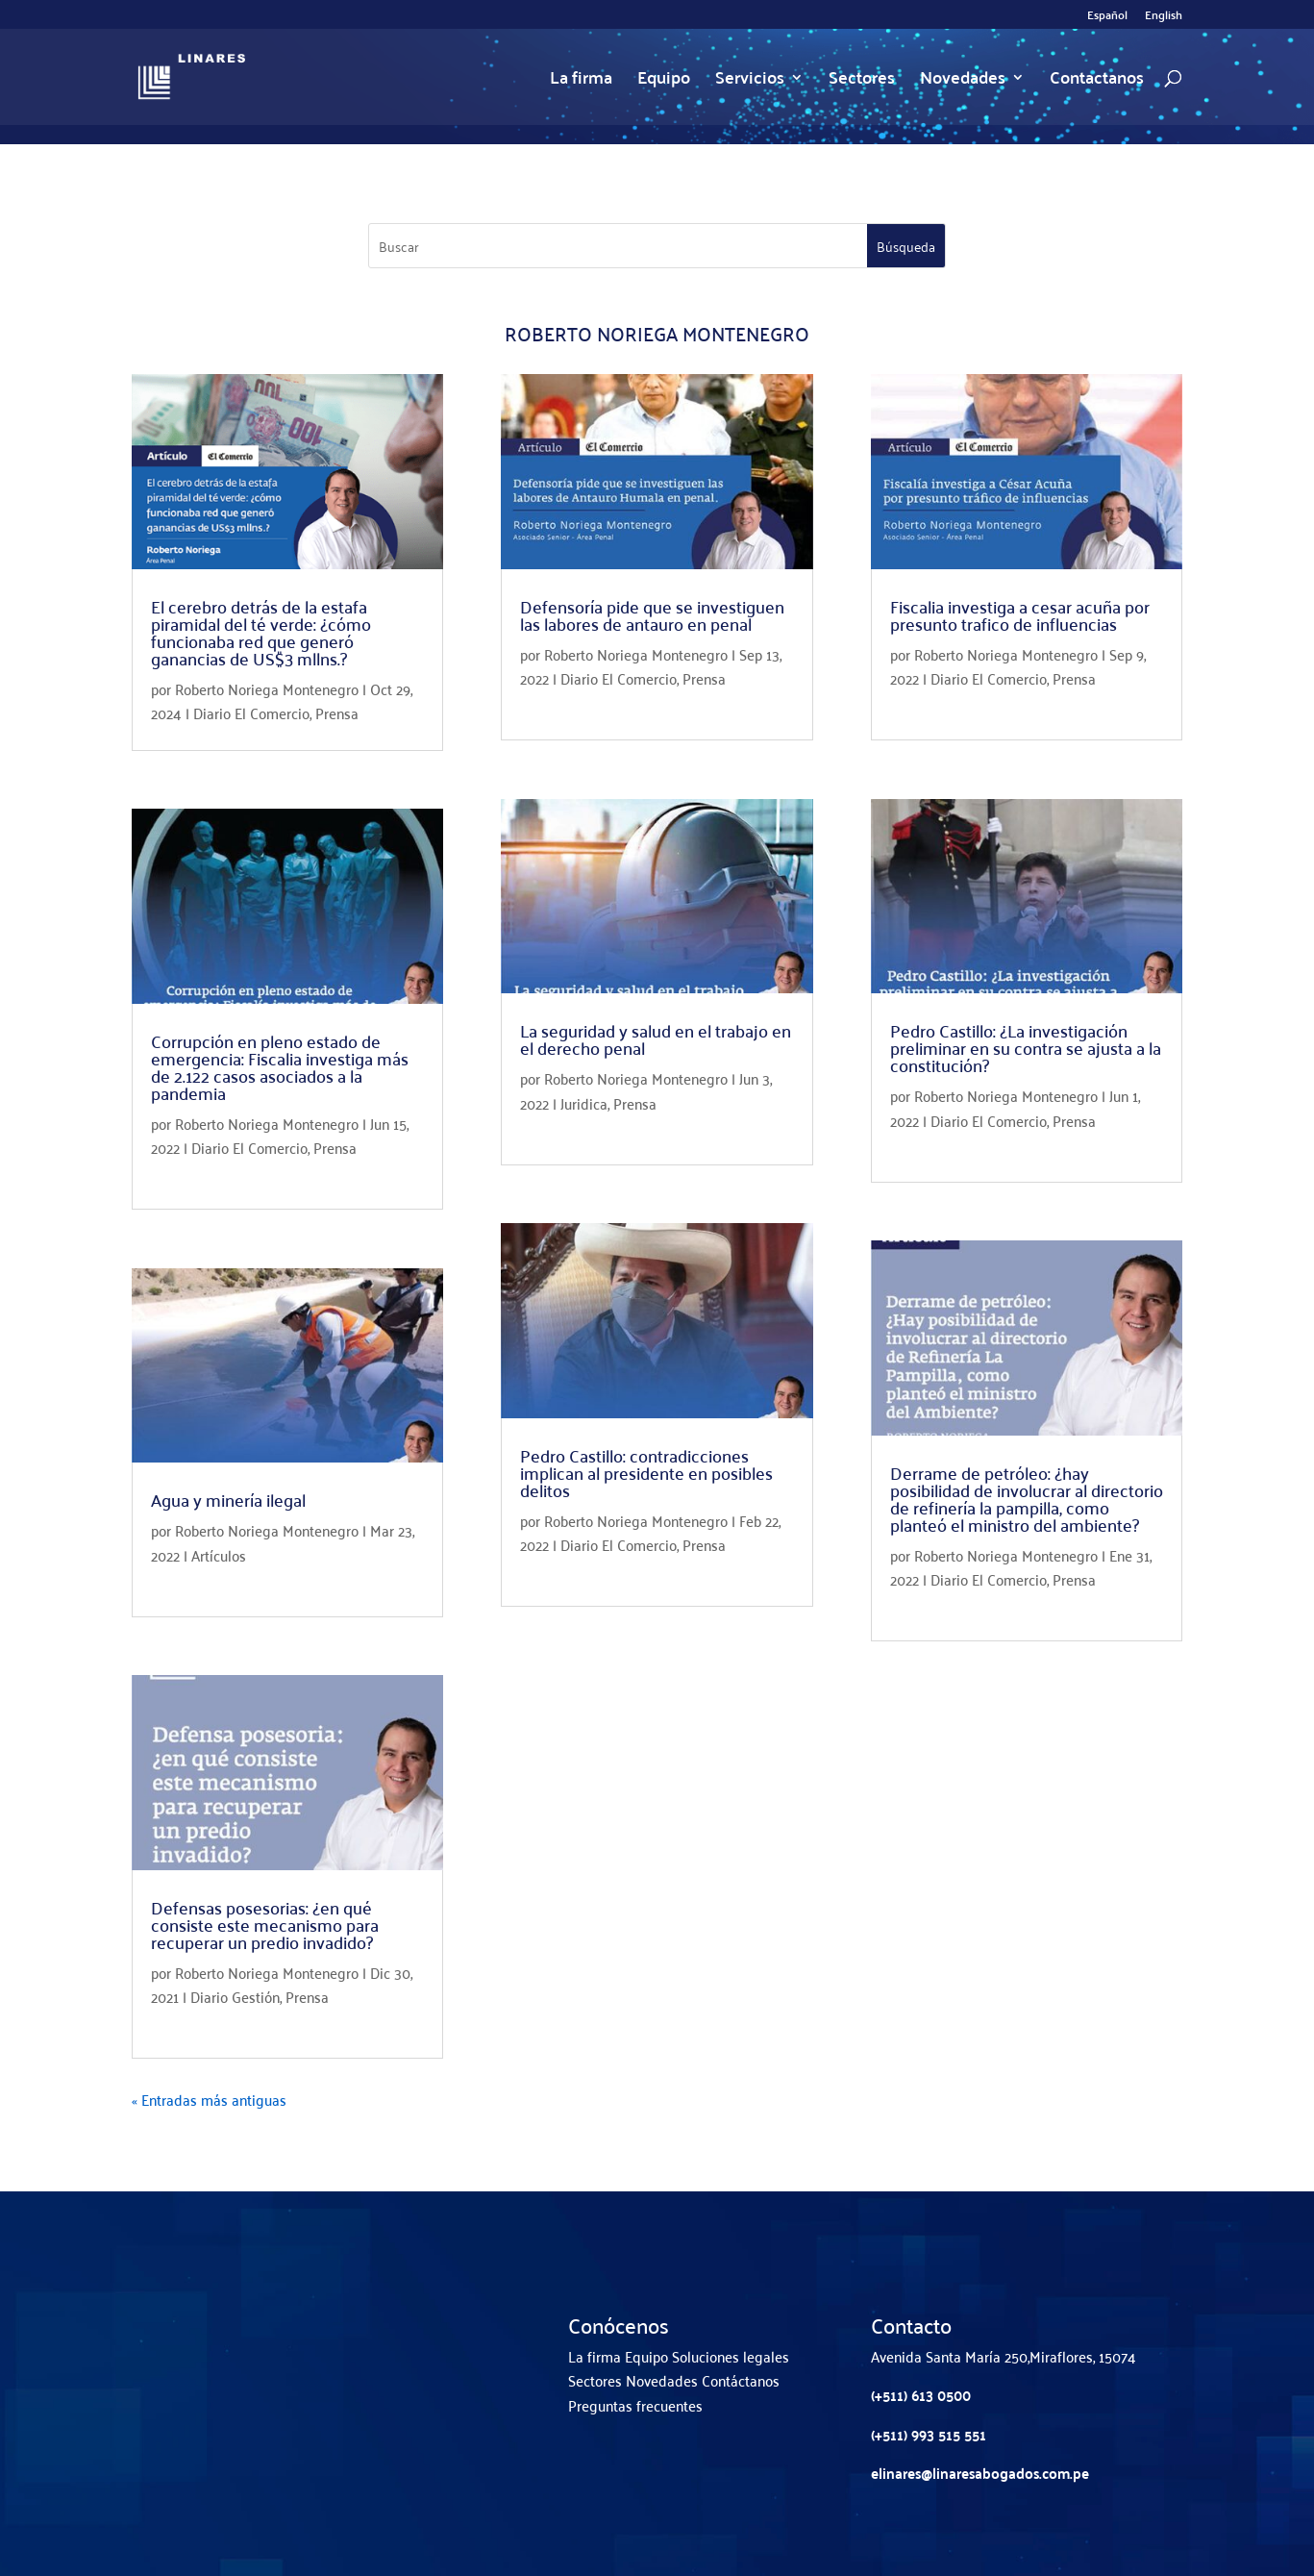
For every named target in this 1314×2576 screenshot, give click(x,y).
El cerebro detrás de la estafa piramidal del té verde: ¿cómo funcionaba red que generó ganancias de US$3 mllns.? (261, 632)
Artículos (218, 1554)
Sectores (862, 81)
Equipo (663, 81)
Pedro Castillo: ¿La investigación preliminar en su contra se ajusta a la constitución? (1025, 1047)
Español (1107, 17)
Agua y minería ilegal (228, 1499)
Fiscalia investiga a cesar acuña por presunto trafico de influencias (1020, 614)
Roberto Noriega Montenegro (267, 688)
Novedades (962, 81)
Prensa (337, 712)
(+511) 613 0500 (921, 2395)
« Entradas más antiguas (209, 2099)
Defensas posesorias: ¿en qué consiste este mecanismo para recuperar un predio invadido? (265, 1924)
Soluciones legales (730, 2355)
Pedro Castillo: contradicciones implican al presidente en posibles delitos (646, 1472)
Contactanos (1097, 81)
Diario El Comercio (251, 712)
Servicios (749, 81)
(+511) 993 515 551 (928, 2434)
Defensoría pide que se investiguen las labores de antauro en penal (652, 614)
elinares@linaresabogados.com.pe (980, 2473)
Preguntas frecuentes (635, 2404)
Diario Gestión (235, 1996)
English (1163, 17)
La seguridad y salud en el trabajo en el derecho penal (655, 1038)
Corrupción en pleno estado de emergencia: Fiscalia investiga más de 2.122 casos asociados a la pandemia (280, 1067)
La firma (581, 81)
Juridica (583, 1102)
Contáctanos (741, 2379)
